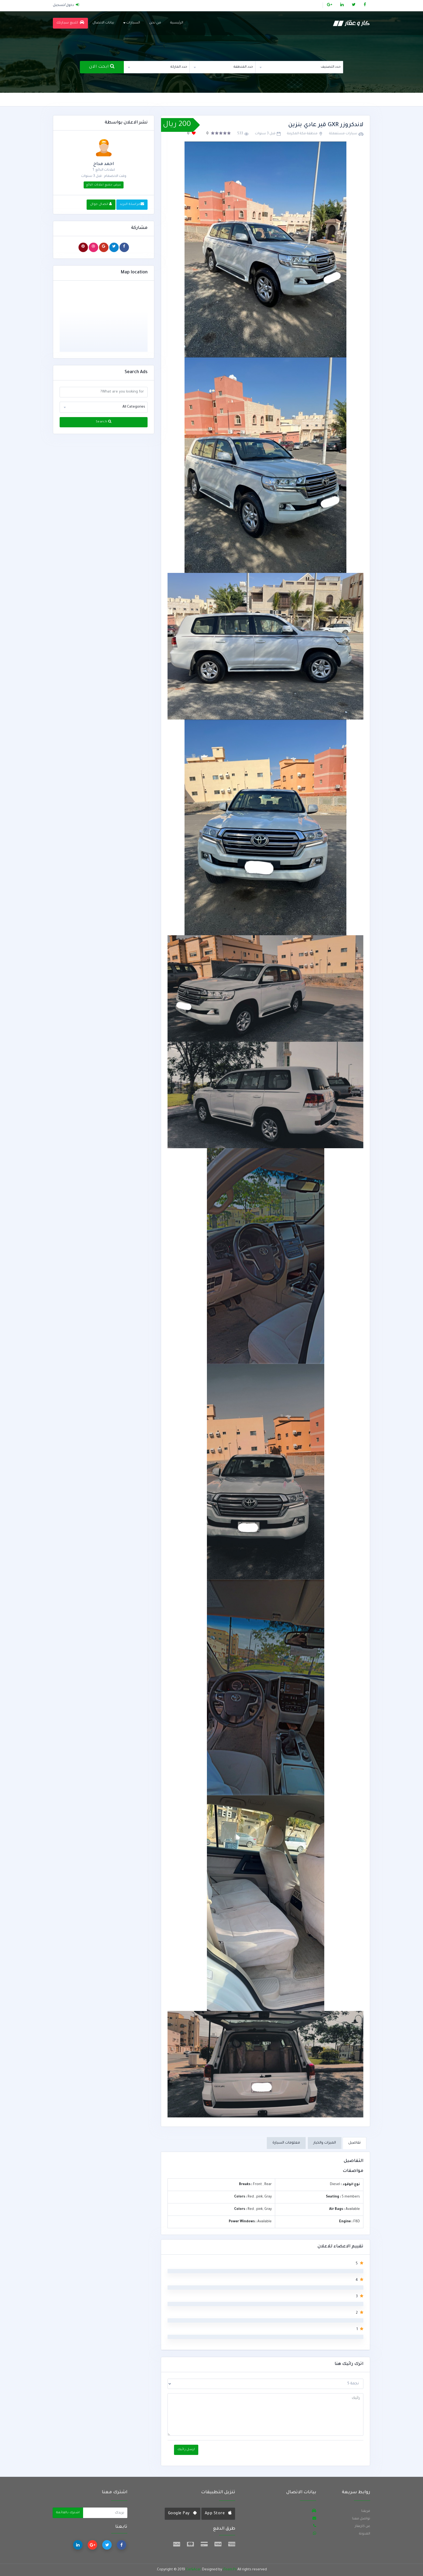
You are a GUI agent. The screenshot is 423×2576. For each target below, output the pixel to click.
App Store (218, 2513)
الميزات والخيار (324, 2143)
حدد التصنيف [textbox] (331, 67)
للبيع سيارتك (70, 22)
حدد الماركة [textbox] (178, 67)
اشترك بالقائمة (68, 2513)
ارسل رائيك (186, 2449)
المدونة (364, 2534)
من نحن (155, 23)
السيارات (131, 23)
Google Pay (182, 2513)
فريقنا (365, 2511)
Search (103, 421)
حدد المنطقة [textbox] (243, 67)
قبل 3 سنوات (265, 134)
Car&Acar (193, 2570)
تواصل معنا (361, 2519)
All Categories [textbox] (133, 407)
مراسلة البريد (132, 204)
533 (240, 134)
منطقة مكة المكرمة (302, 134)
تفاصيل (354, 2143)
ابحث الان (102, 66)
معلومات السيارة (286, 2143)
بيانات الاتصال (103, 23)
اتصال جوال (101, 204)
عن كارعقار (362, 2526)
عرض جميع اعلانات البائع (103, 185)
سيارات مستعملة (343, 134)
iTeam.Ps (230, 2570)
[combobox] (299, 67)
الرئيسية (176, 23)
